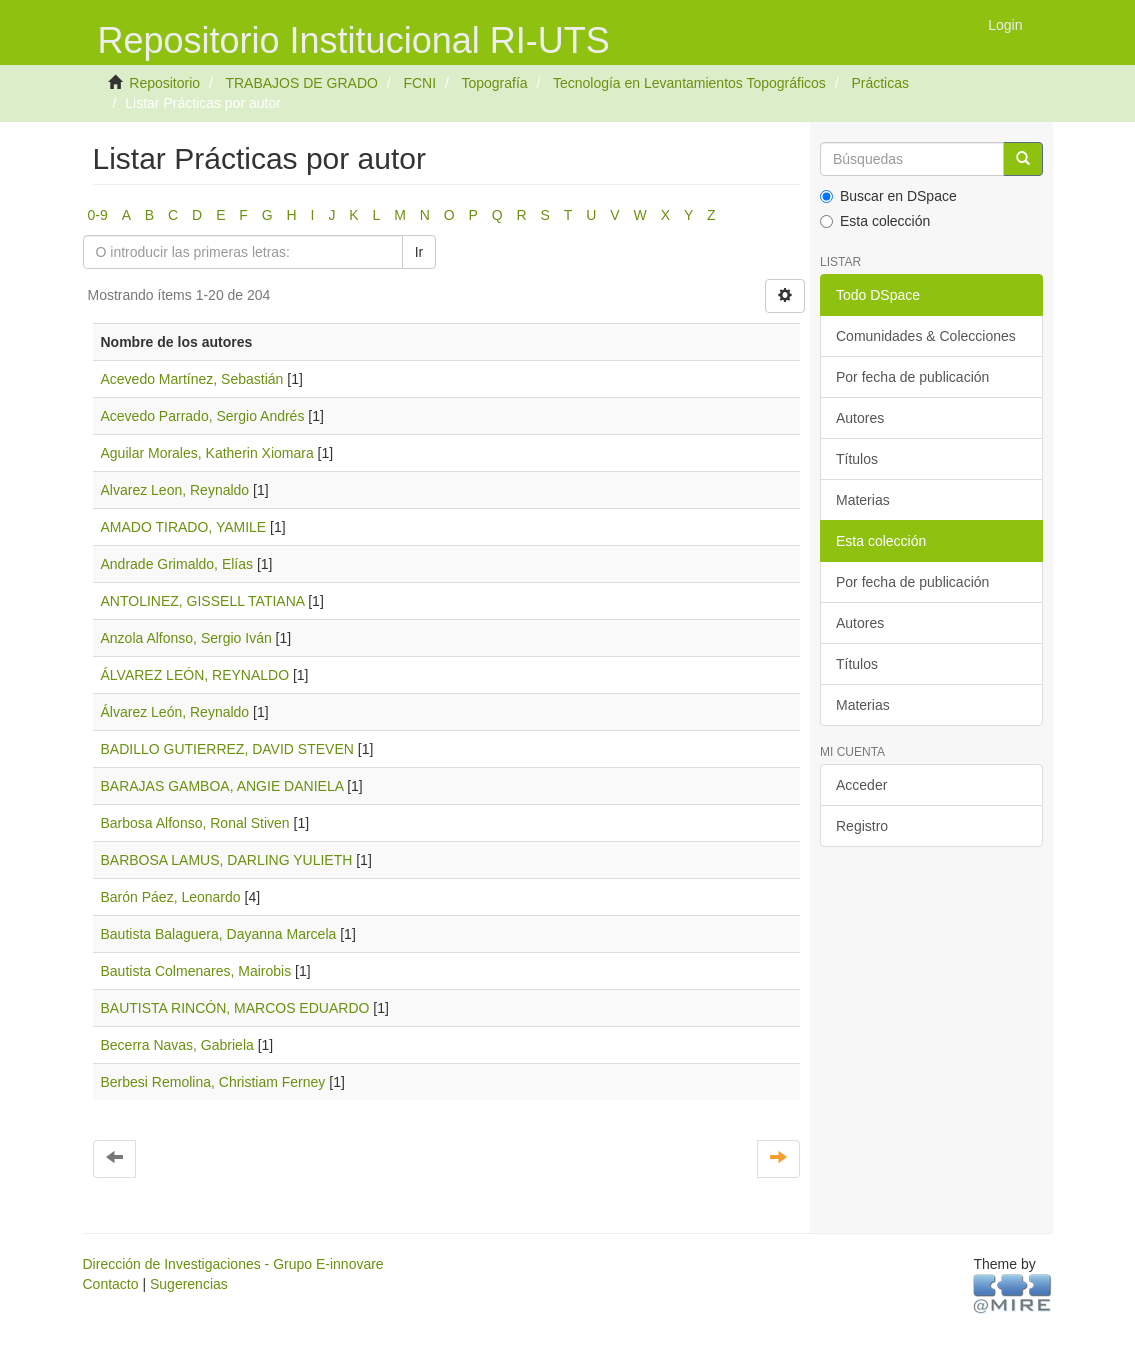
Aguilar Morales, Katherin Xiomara (207, 453)
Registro (862, 826)
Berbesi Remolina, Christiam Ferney (213, 1082)
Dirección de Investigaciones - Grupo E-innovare (233, 1264)
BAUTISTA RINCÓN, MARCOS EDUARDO (235, 1008)
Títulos (857, 459)
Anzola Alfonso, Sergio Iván (186, 638)
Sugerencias (189, 1284)
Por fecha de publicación (912, 377)
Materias (863, 500)
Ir (419, 252)
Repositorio (164, 83)
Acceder (861, 785)
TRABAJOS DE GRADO (301, 83)
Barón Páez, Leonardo (171, 897)
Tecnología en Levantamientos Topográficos (689, 83)
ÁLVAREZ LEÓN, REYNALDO (195, 675)
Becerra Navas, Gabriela (177, 1045)
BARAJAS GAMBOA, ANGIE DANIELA (222, 786)
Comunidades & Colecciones (926, 336)
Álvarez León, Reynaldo (175, 712)
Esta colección (875, 221)
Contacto (111, 1284)
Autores (860, 418)
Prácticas (880, 83)
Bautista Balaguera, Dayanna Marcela (219, 934)
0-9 (98, 215)
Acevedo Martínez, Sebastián (192, 379)
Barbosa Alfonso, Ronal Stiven (195, 823)
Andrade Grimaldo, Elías (177, 564)
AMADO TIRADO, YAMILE (184, 527)
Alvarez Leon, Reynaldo (175, 490)
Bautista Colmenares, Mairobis (196, 971)
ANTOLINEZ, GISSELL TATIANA (203, 601)
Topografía (494, 83)
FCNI (419, 83)
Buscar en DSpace (888, 196)
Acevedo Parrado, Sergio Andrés (203, 416)
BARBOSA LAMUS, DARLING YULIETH (227, 860)
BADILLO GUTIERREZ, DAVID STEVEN (227, 749)
